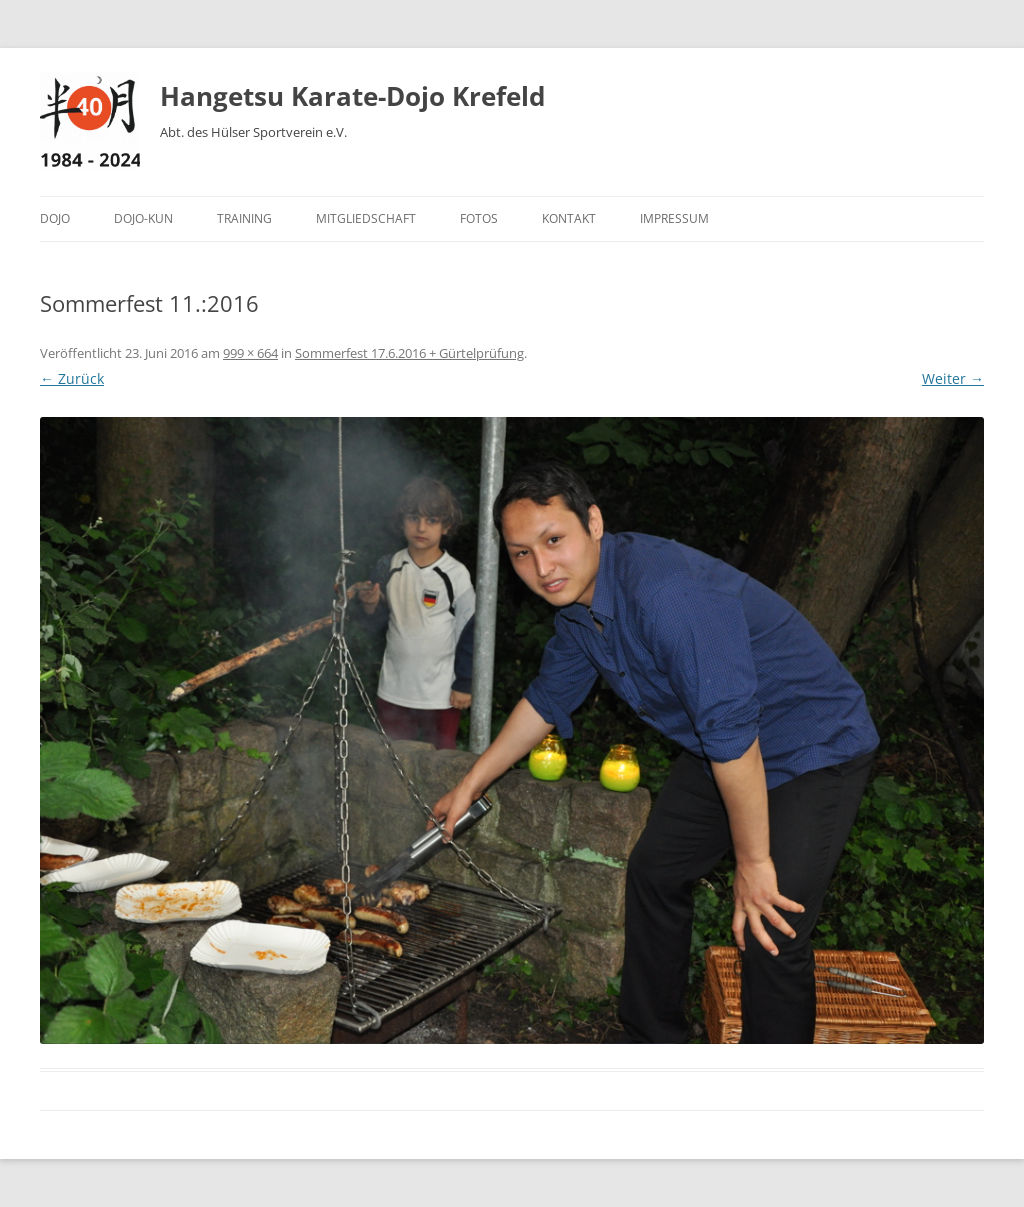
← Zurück (72, 378)
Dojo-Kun (143, 218)
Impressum (674, 218)
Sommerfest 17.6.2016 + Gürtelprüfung (409, 353)
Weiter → (953, 378)
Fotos (479, 218)
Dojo (55, 218)
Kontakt (569, 218)
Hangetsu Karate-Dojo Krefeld (352, 96)
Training (244, 218)
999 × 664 (250, 353)
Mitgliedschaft (366, 218)
